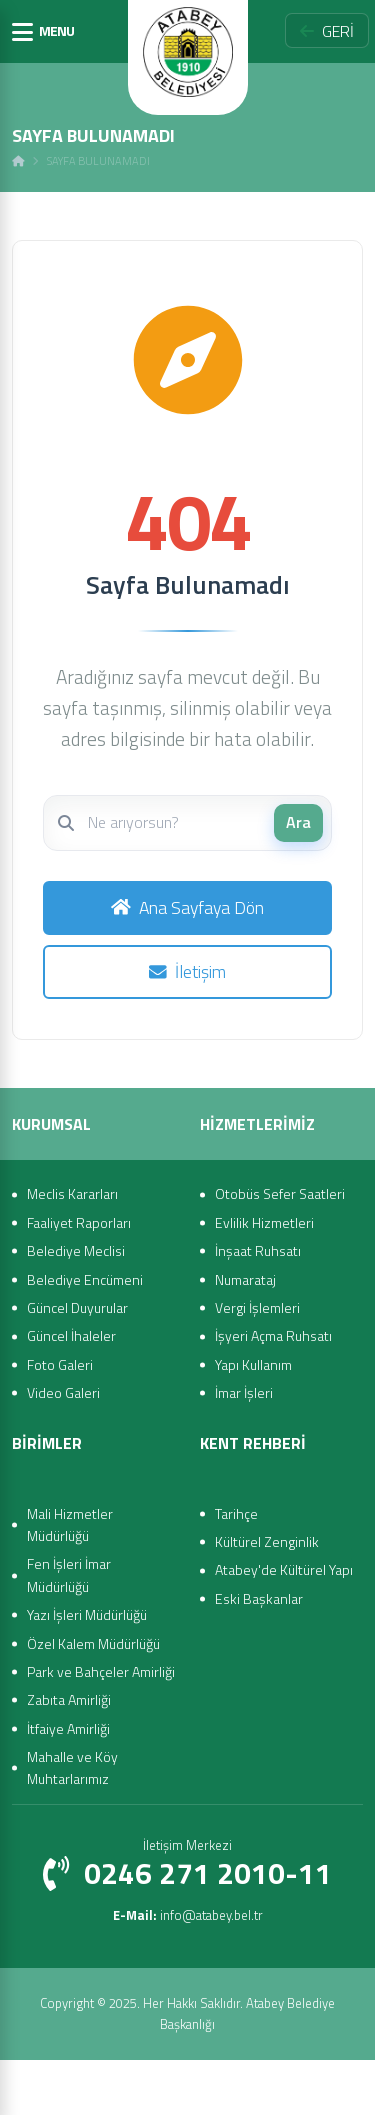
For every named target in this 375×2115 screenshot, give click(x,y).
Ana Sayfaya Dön (187, 907)
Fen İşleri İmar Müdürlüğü (69, 1574)
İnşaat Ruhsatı (258, 1250)
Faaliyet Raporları (79, 1222)
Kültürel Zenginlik (267, 1541)
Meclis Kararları (72, 1193)
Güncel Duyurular (77, 1307)
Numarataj (245, 1279)
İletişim (187, 971)
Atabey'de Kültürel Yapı (284, 1569)
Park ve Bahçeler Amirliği (101, 1671)
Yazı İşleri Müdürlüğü (87, 1614)
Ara (298, 822)
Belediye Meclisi (76, 1250)
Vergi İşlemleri (257, 1307)
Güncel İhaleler (71, 1335)
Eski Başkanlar (259, 1598)
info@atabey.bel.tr (188, 1915)
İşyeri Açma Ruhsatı (273, 1335)
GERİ (327, 31)
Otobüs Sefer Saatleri (280, 1193)
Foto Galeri (60, 1364)
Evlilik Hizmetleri (264, 1222)
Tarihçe (236, 1513)
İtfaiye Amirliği (68, 1728)
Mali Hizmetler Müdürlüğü (70, 1524)
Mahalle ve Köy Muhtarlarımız (72, 1767)
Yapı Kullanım (253, 1364)
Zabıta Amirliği (69, 1699)
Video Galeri (63, 1392)
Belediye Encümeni (85, 1279)
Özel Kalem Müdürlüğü (93, 1643)
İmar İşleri (244, 1392)
